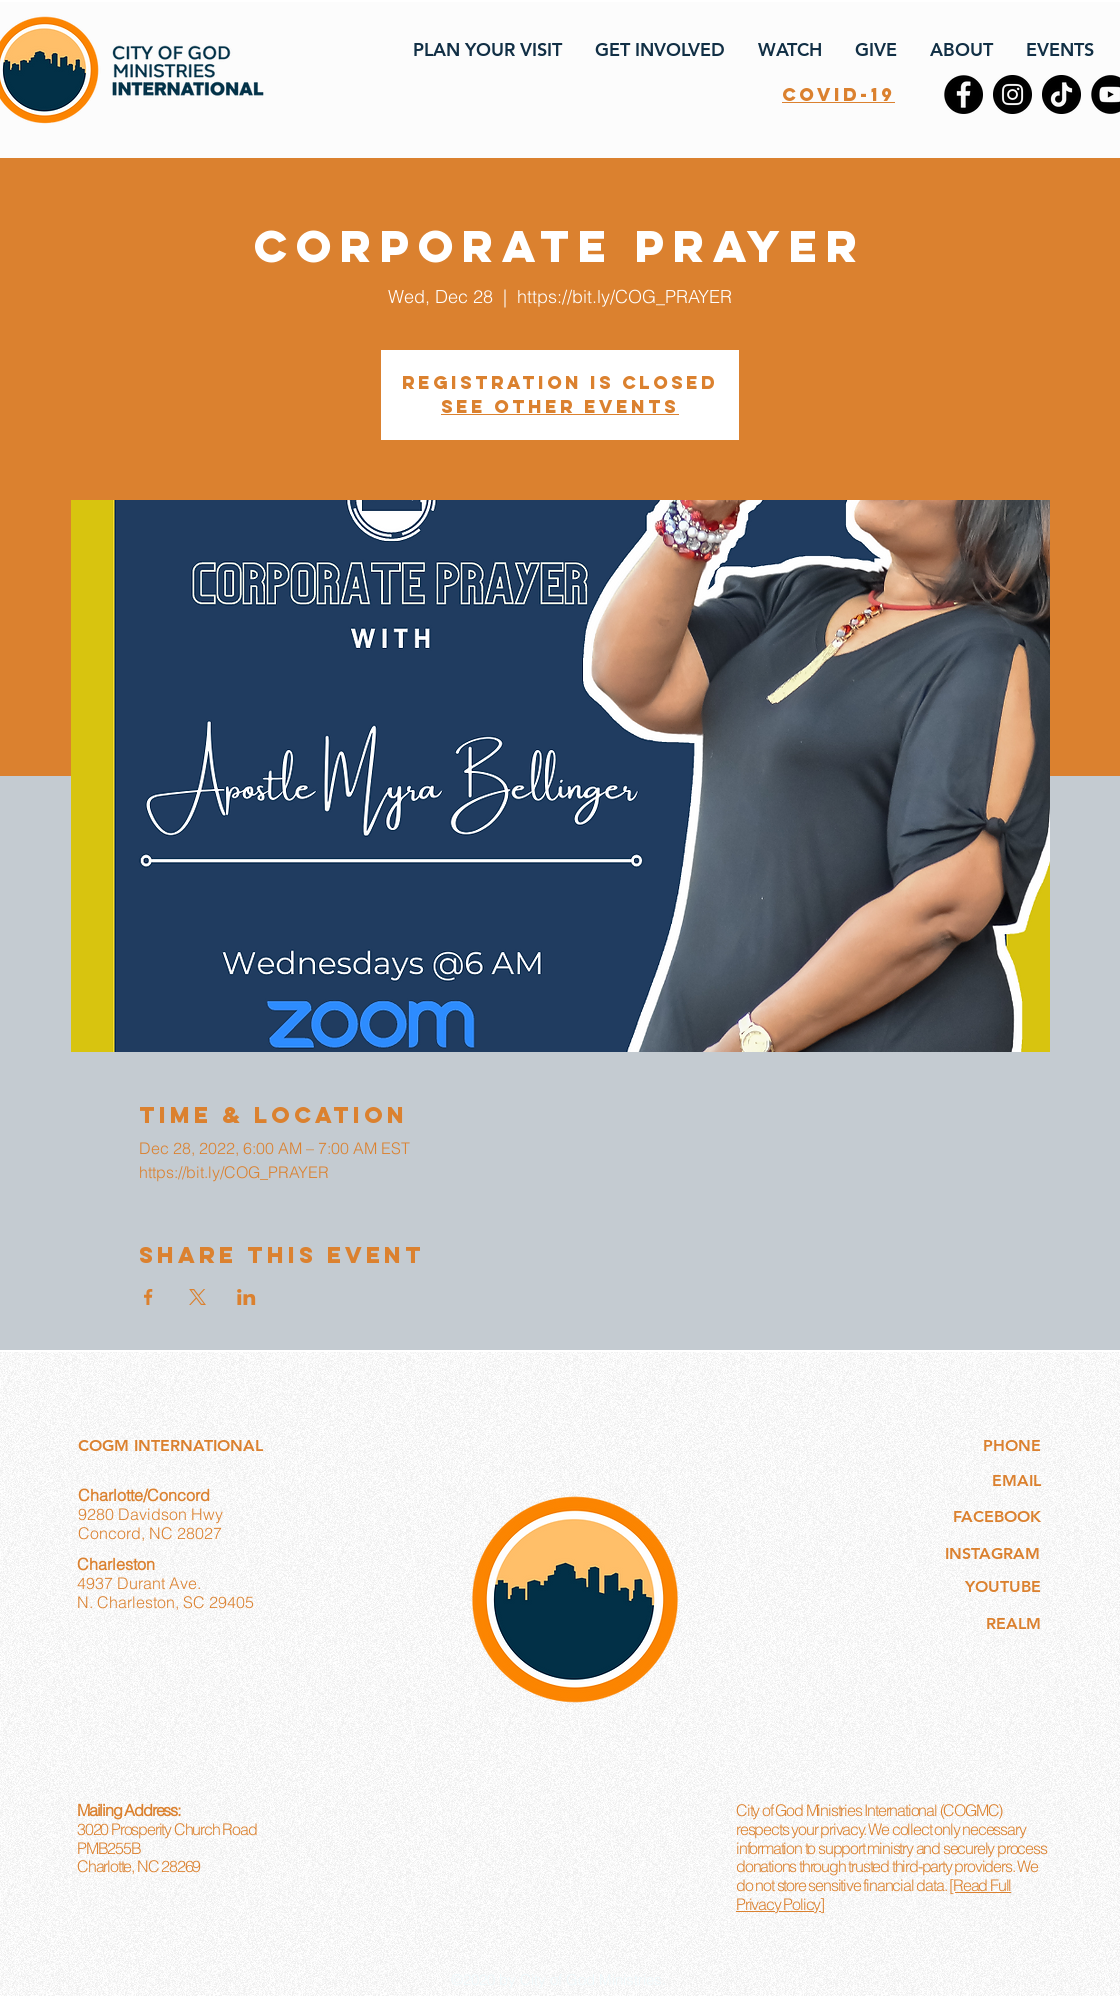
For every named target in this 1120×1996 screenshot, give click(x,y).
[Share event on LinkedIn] (246, 1297)
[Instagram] (1012, 94)
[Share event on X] (197, 1297)
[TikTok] (1061, 94)
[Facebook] (963, 94)
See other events (560, 406)
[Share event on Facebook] (148, 1297)
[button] (486, 50)
